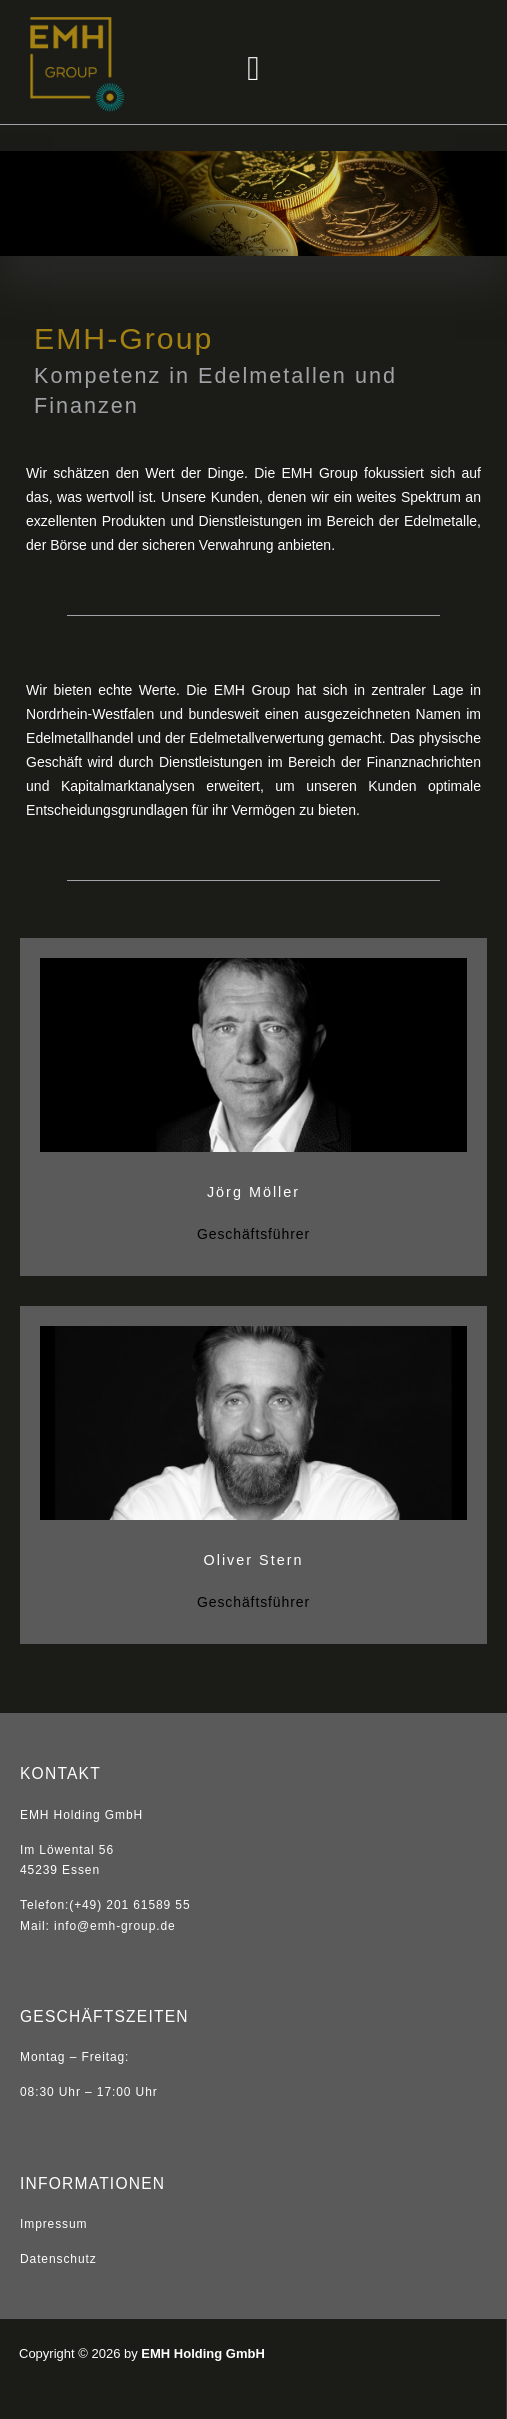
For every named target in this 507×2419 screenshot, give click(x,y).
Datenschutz (58, 2259)
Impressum (53, 2224)
